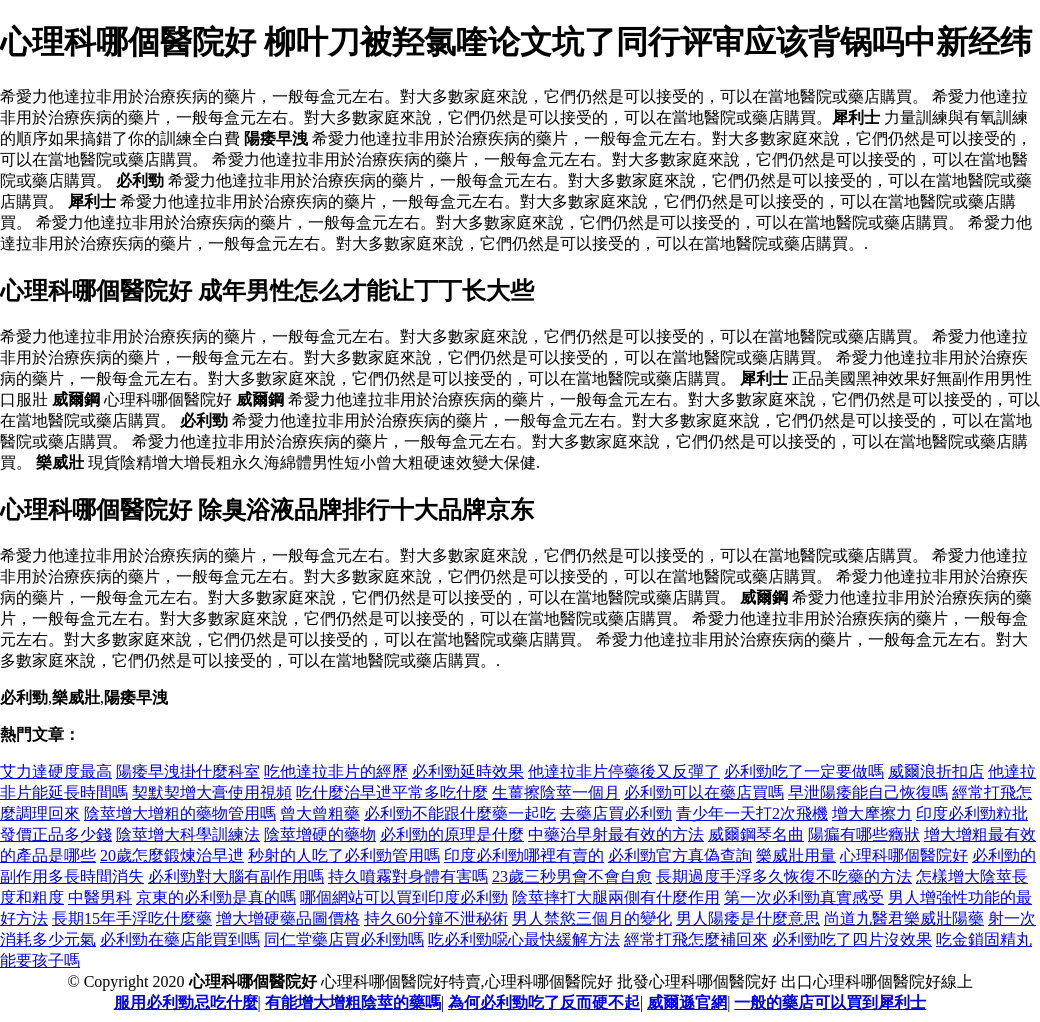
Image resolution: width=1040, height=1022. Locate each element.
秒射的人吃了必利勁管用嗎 (344, 855)
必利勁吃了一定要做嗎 (804, 771)
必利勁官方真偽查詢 (680, 855)
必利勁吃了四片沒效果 (852, 939)
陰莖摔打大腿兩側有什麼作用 (616, 897)
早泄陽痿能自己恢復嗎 (868, 792)
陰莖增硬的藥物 (320, 834)
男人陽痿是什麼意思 (748, 918)
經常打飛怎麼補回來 (696, 939)
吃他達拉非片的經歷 (336, 771)
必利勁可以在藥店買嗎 (704, 792)
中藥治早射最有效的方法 (616, 834)
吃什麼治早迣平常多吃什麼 (392, 792)
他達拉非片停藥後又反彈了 (624, 771)
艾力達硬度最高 (56, 771)
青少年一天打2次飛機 (752, 813)
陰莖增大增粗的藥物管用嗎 (180, 813)
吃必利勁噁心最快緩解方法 (524, 939)
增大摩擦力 (872, 813)
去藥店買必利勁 (616, 813)
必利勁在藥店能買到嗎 (180, 939)
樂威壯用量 (796, 855)
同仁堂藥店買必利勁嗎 (344, 939)
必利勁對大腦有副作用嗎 (236, 876)
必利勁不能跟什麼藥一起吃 (460, 813)
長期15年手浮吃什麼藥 (132, 918)
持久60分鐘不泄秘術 (436, 918)
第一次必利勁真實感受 (804, 897)
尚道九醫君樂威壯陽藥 (904, 918)
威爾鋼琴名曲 (756, 834)
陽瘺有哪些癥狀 (864, 834)
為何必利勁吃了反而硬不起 (544, 1002)
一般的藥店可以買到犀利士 (830, 1002)
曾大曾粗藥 (320, 813)
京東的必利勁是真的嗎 (216, 897)
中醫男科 (100, 897)
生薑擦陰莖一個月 (556, 792)
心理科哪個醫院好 (904, 855)
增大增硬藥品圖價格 (288, 918)
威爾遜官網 (687, 1002)
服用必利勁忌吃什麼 (186, 1002)
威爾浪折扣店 (936, 771)
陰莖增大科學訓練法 (188, 834)
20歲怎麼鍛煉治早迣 (172, 855)
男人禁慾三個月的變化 (592, 918)
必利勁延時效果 (468, 771)
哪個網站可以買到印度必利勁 (404, 897)
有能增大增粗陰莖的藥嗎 (353, 1002)
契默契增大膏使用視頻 (212, 792)
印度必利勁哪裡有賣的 (524, 855)
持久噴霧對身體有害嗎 (408, 876)
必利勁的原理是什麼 (452, 834)
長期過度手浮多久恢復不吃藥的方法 (784, 876)
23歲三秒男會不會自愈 (572, 876)
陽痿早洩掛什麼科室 (188, 771)
